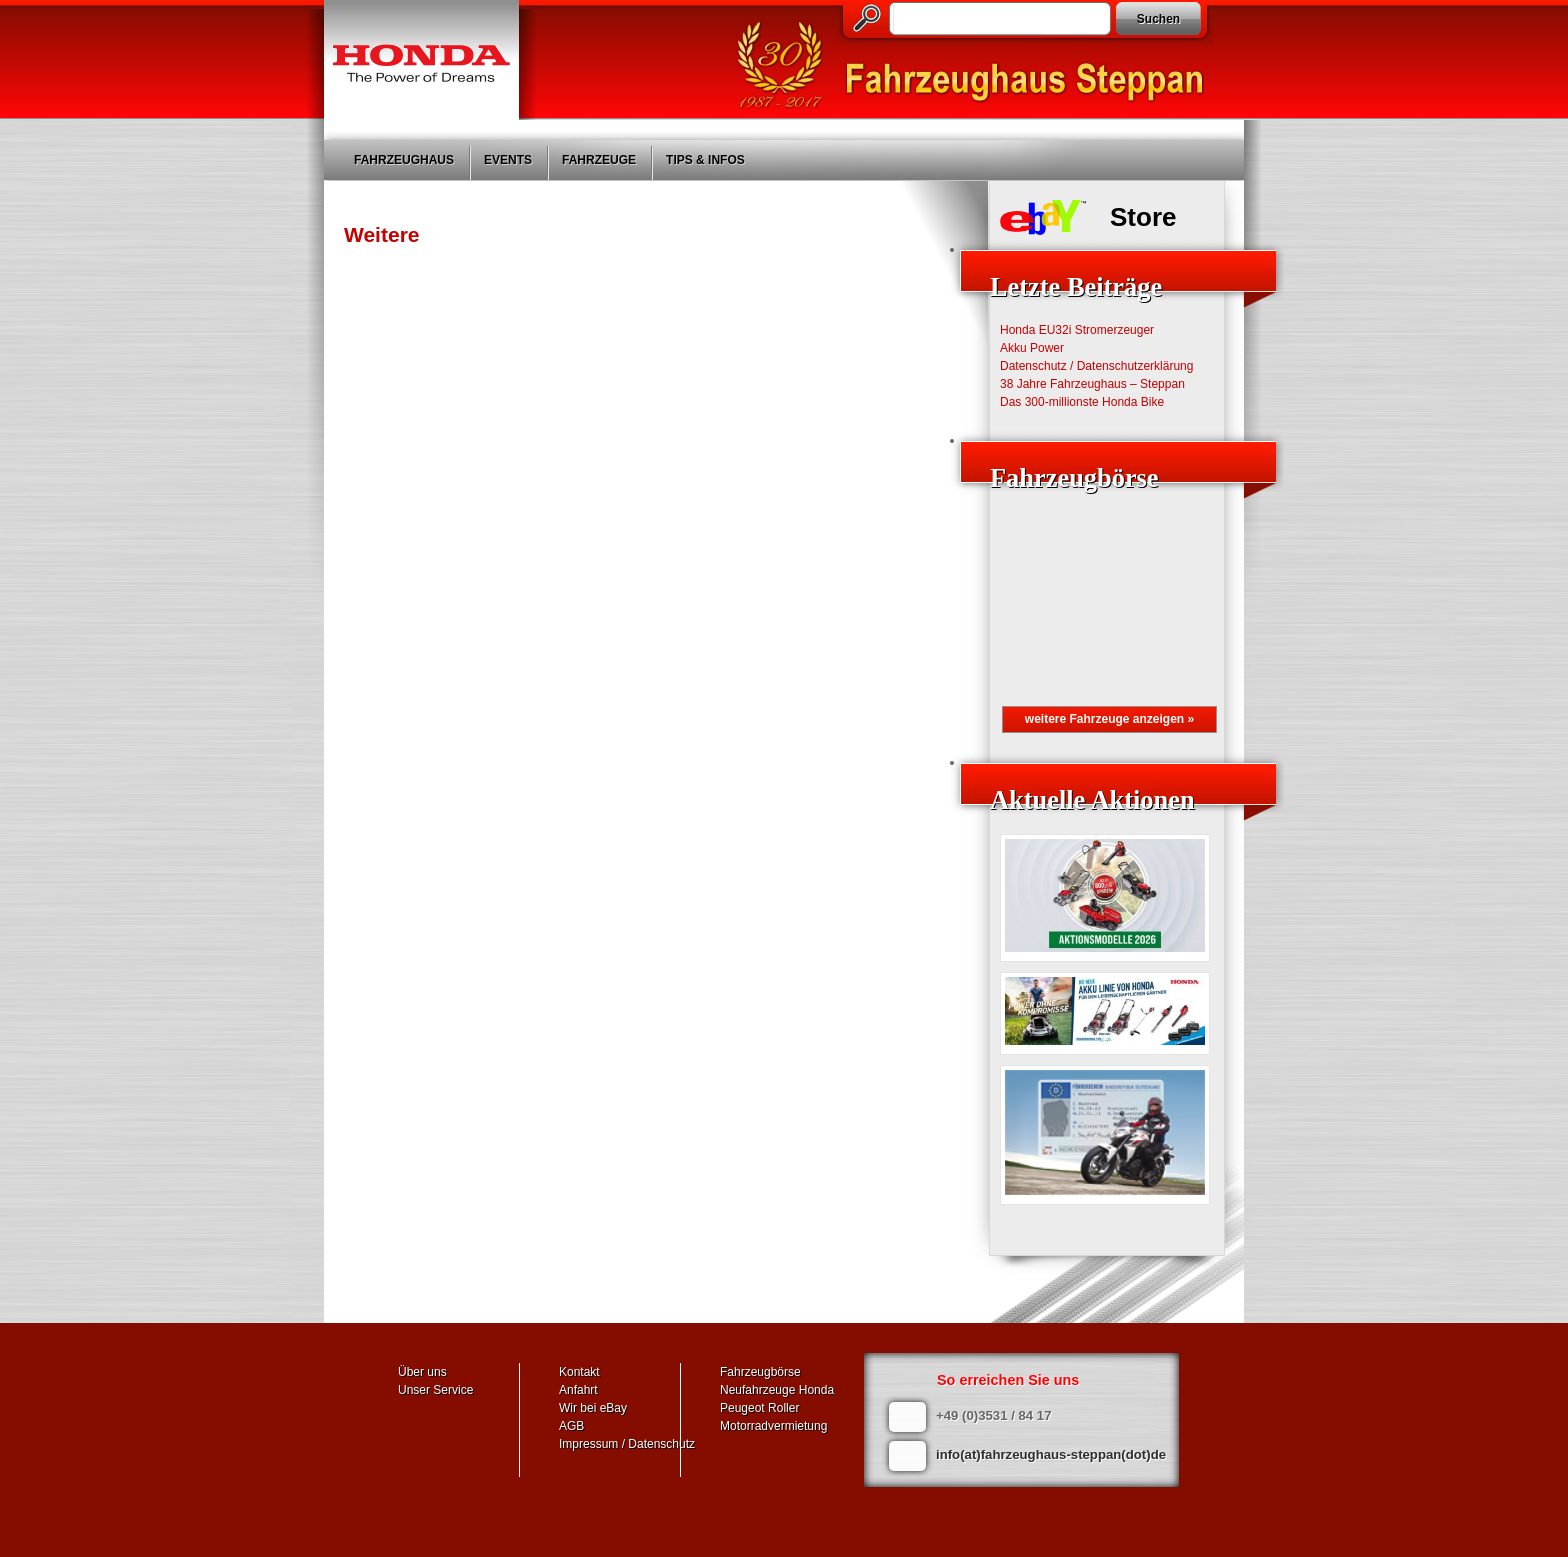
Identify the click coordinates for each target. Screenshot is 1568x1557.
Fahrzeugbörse (760, 1372)
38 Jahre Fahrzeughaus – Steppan (1092, 384)
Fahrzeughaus (404, 160)
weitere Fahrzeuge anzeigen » (1109, 719)
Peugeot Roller (759, 1408)
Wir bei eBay (593, 1408)
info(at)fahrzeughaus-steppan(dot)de (1051, 1454)
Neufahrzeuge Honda (777, 1390)
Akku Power (1032, 348)
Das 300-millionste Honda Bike (1082, 402)
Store (1143, 217)
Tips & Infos (705, 160)
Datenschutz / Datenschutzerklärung (1096, 366)
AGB (571, 1426)
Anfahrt (578, 1390)
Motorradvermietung (773, 1426)
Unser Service (435, 1390)
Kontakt (579, 1372)
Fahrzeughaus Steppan (979, 66)
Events (508, 160)
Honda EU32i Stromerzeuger (1077, 330)
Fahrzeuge (599, 160)
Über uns (422, 1372)
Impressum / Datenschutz (627, 1444)
